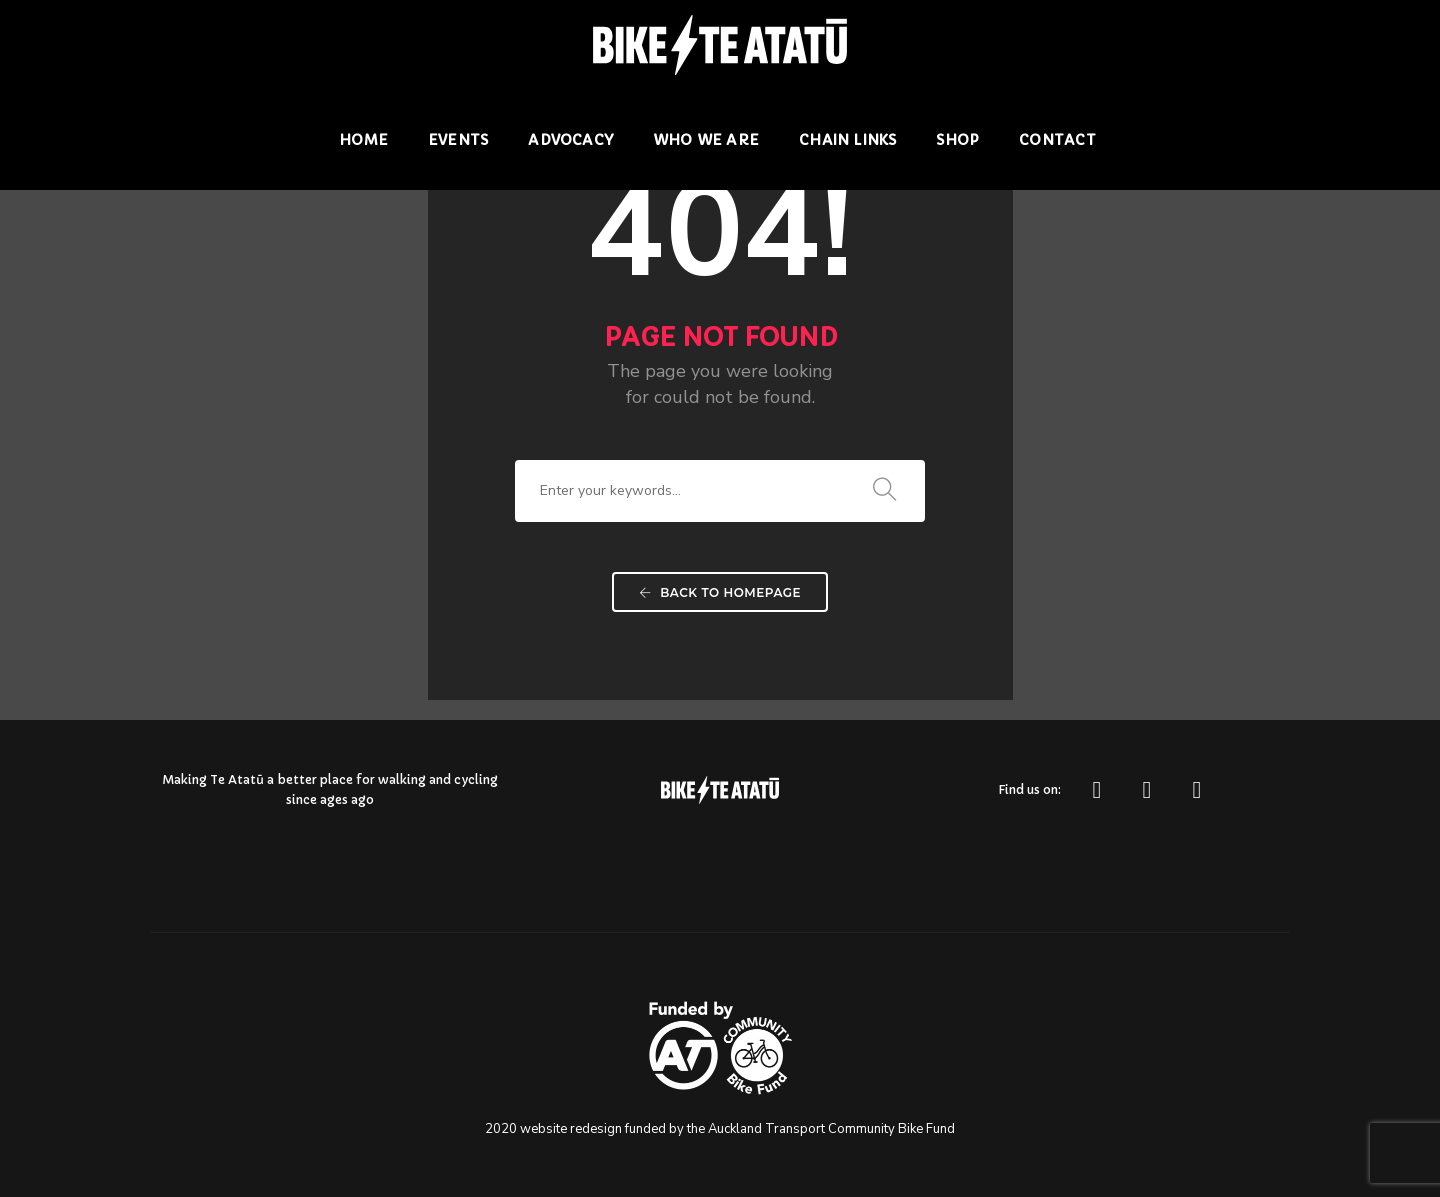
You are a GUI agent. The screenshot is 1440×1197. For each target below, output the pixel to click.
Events (458, 140)
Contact (1057, 140)
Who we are (706, 140)
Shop (957, 140)
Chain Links (847, 140)
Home (363, 140)
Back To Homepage (720, 592)
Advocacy (570, 140)
